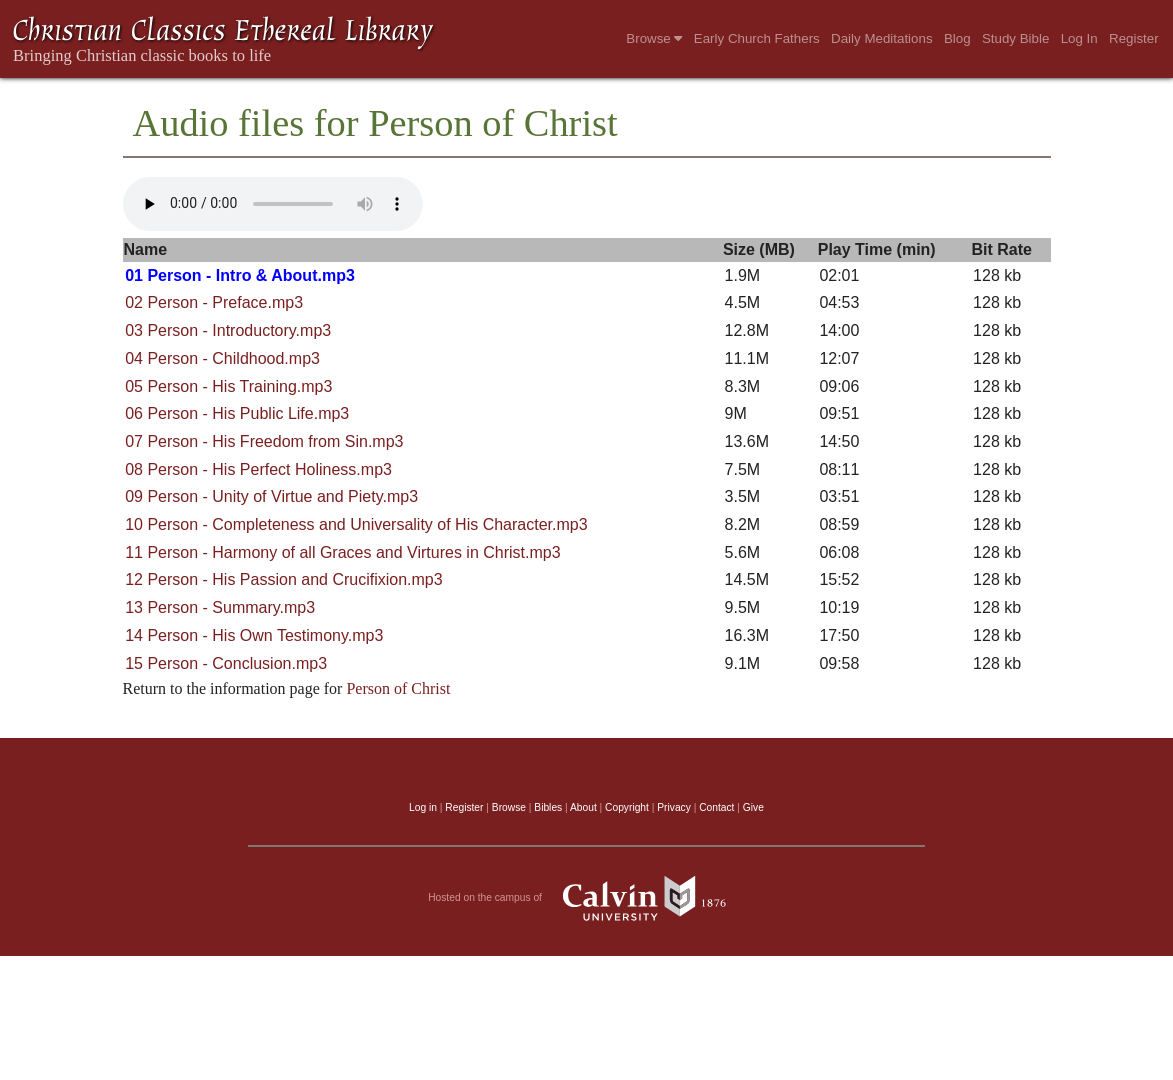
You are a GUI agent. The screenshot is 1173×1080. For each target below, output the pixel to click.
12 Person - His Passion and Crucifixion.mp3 (283, 579)
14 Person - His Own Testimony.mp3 (254, 635)
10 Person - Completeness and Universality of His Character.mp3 (356, 524)
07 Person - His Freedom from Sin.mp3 (264, 441)
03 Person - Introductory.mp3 (228, 330)
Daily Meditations (881, 38)
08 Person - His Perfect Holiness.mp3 (258, 469)
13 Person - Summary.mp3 (220, 607)
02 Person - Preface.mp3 (214, 302)
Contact (716, 807)
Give (753, 807)
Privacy (674, 807)
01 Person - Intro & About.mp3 (240, 275)
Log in (423, 807)
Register (1134, 38)
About (583, 807)
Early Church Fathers (757, 38)
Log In (1079, 38)
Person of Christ (398, 688)
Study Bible (1015, 38)
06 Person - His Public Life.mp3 (237, 413)
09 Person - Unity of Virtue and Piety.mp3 (271, 496)
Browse (654, 38)
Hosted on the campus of (586, 898)
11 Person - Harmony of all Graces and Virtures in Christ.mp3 (342, 552)
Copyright (627, 807)
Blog (957, 38)
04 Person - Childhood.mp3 (222, 358)
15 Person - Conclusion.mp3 (226, 663)
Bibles (548, 807)
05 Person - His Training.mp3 (228, 386)
